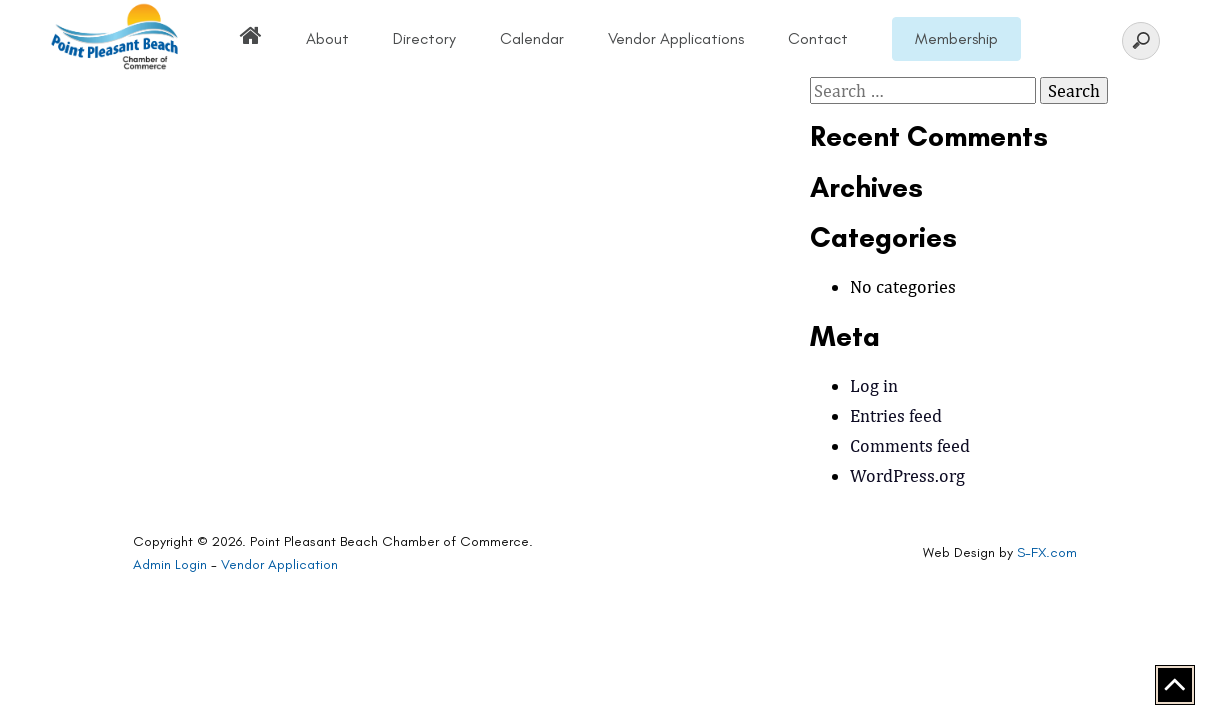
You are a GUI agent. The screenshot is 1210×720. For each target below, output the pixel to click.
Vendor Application (279, 564)
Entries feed (896, 415)
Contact (818, 38)
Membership (956, 38)
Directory (424, 38)
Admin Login (170, 564)
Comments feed (910, 445)
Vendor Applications (676, 38)
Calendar (532, 38)
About (327, 38)
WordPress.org (907, 475)
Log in (874, 385)
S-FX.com (1047, 552)
